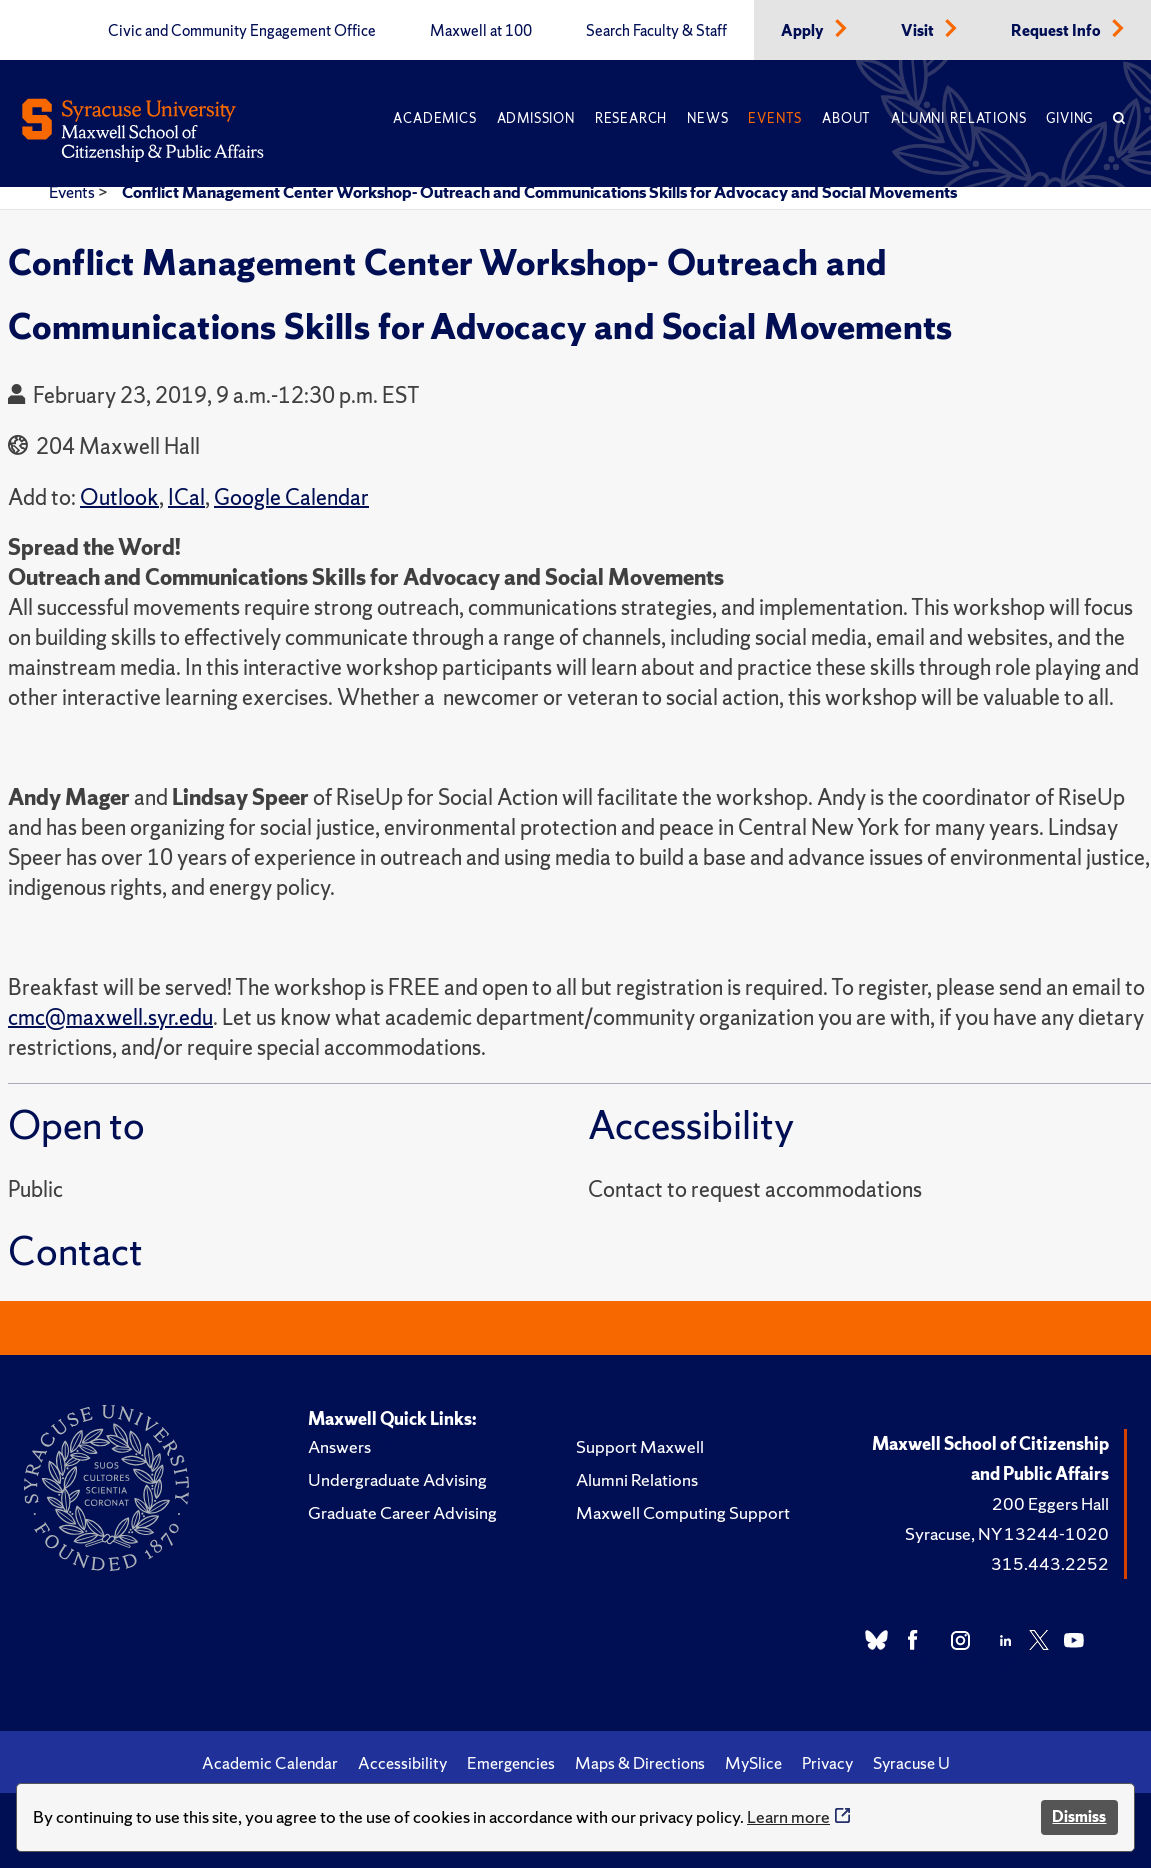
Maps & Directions (640, 1763)
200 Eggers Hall (1050, 1503)
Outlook (119, 497)
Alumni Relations (958, 118)
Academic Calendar (270, 1763)
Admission (536, 118)
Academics (434, 118)
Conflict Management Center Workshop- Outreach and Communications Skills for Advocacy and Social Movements (539, 192)
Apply (804, 31)
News (707, 118)
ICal (186, 497)
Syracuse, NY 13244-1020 (1007, 1533)
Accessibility (402, 1763)
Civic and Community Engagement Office (242, 31)
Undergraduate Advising (397, 1479)
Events (775, 118)
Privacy (827, 1763)
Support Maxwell (640, 1446)
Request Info (1057, 31)
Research (631, 118)
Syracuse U (911, 1763)
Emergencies (511, 1763)
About (846, 118)
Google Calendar (291, 497)
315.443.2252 (1050, 1563)
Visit (919, 31)
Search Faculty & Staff (656, 31)
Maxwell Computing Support (683, 1512)
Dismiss (1079, 1816)
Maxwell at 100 (481, 31)
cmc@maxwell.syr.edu (110, 1017)
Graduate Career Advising (402, 1512)
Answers (339, 1446)
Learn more (788, 1816)
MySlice (753, 1763)
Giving (1069, 118)
